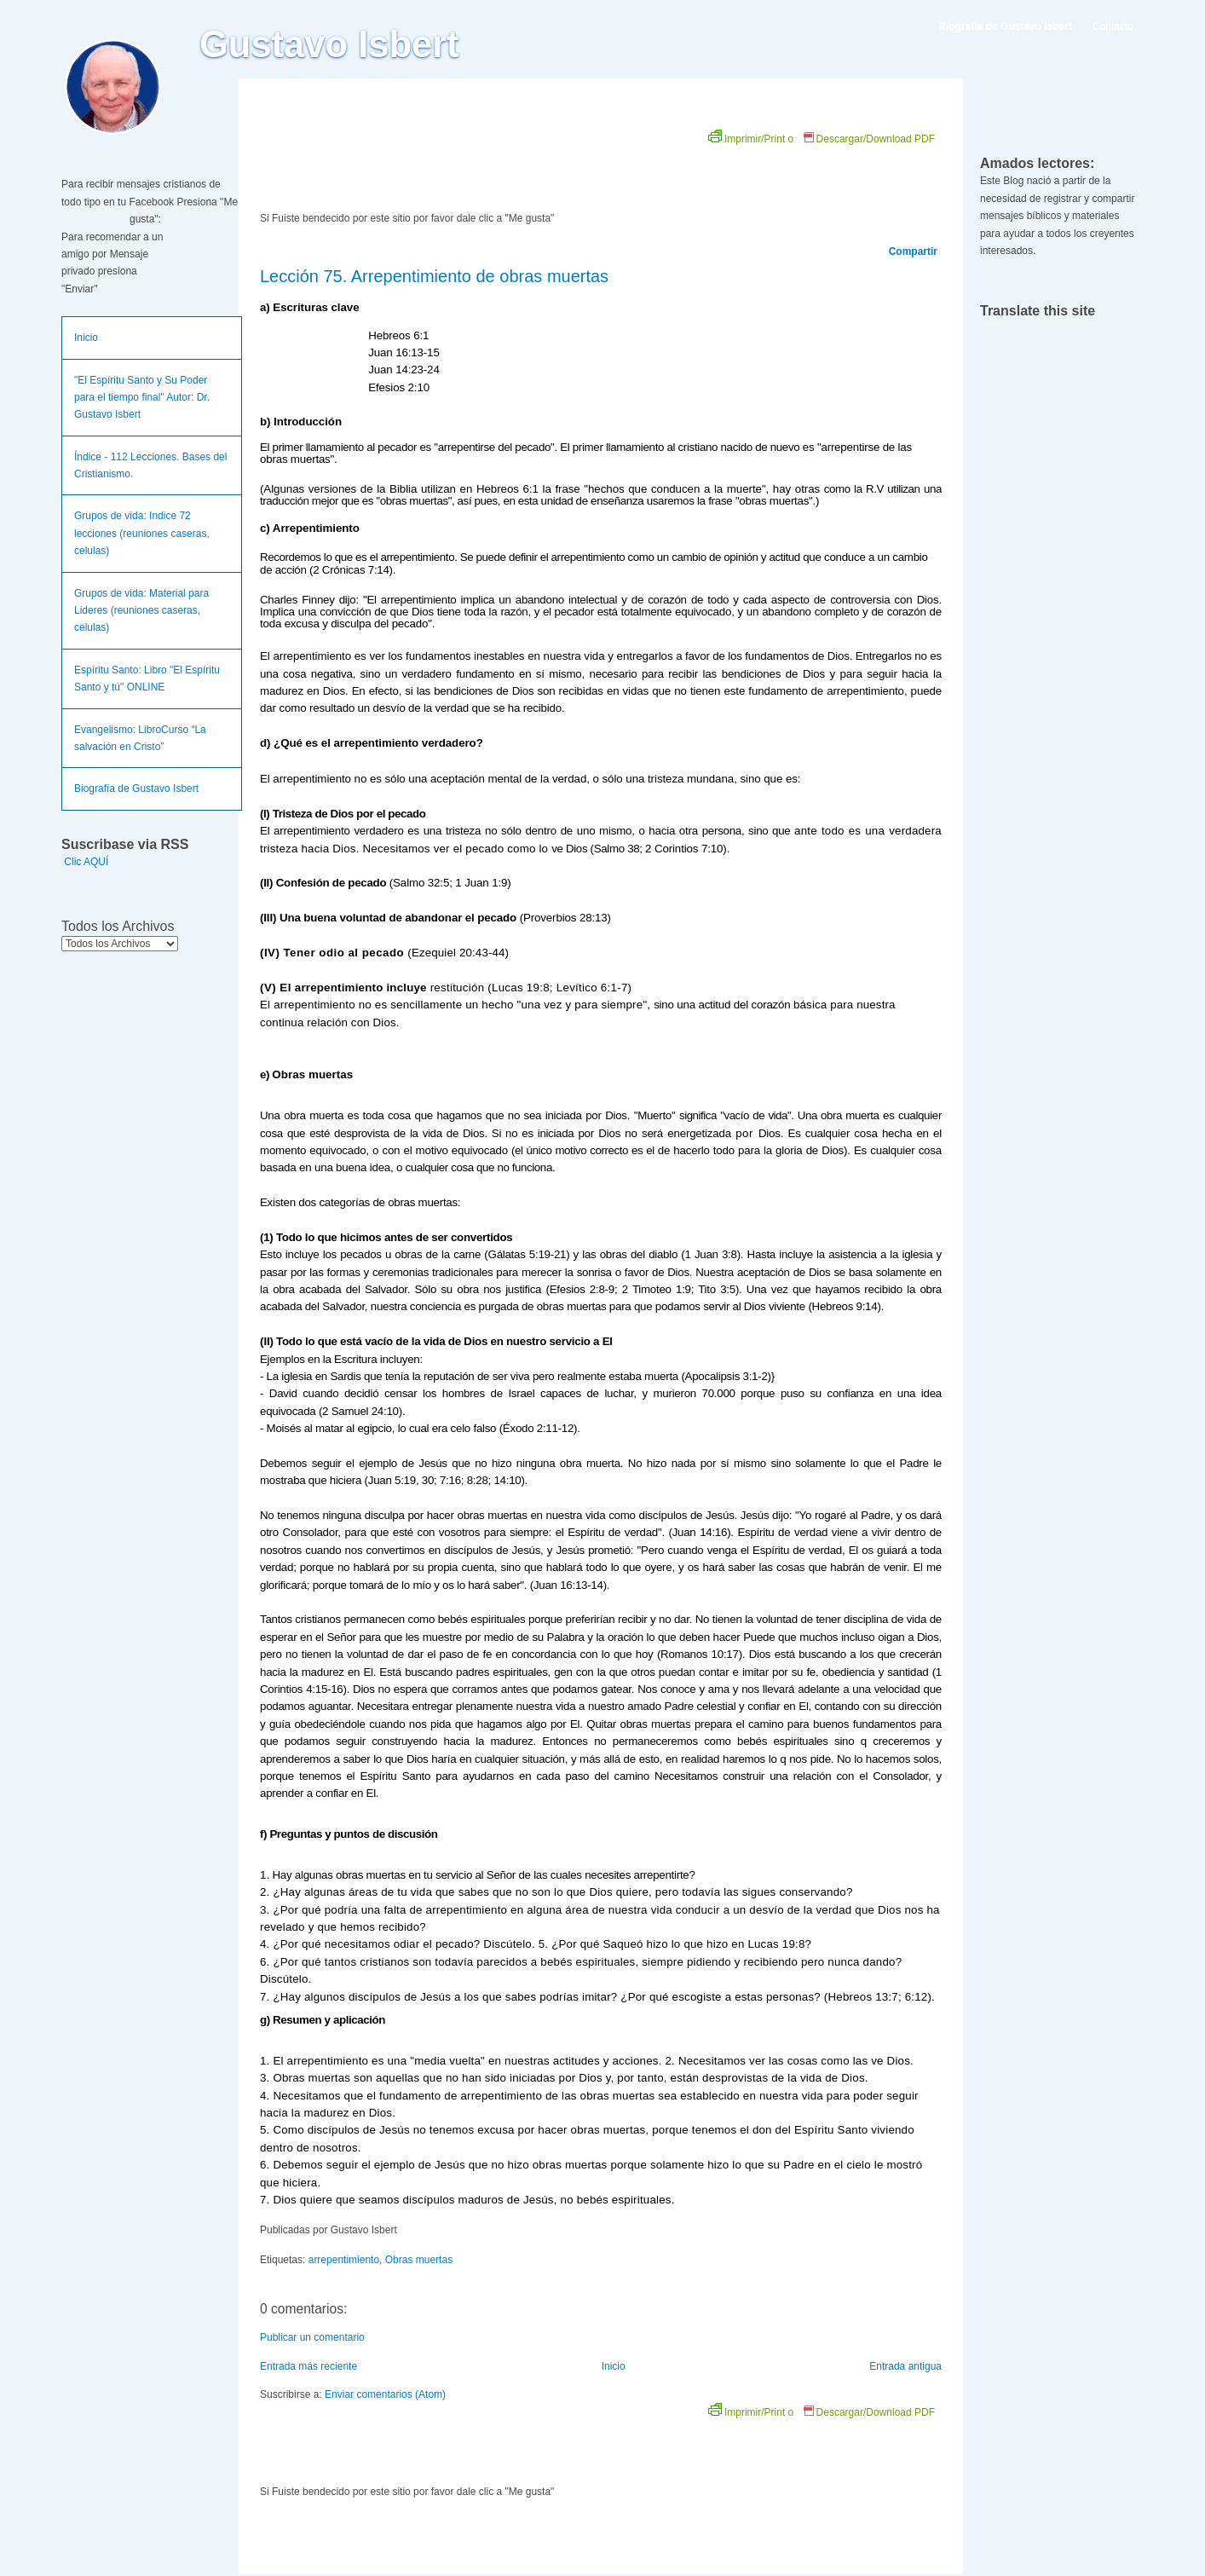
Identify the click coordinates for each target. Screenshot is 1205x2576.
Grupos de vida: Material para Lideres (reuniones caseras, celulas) (141, 610)
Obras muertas (419, 2260)
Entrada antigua (905, 2366)
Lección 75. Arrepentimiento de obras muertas (434, 276)
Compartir (913, 251)
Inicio (86, 338)
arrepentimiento (343, 2260)
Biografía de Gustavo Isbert (136, 788)
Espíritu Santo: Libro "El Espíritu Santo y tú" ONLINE (147, 678)
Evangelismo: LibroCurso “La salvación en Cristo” (140, 738)
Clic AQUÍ (86, 862)
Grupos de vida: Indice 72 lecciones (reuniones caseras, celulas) (142, 533)
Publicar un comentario (312, 2337)
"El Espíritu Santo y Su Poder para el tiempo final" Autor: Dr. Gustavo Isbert (142, 397)
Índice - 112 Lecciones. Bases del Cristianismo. (150, 465)
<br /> (451, 164)
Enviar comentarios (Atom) (385, 2394)
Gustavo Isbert (329, 44)
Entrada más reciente (308, 2366)
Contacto (1113, 26)
